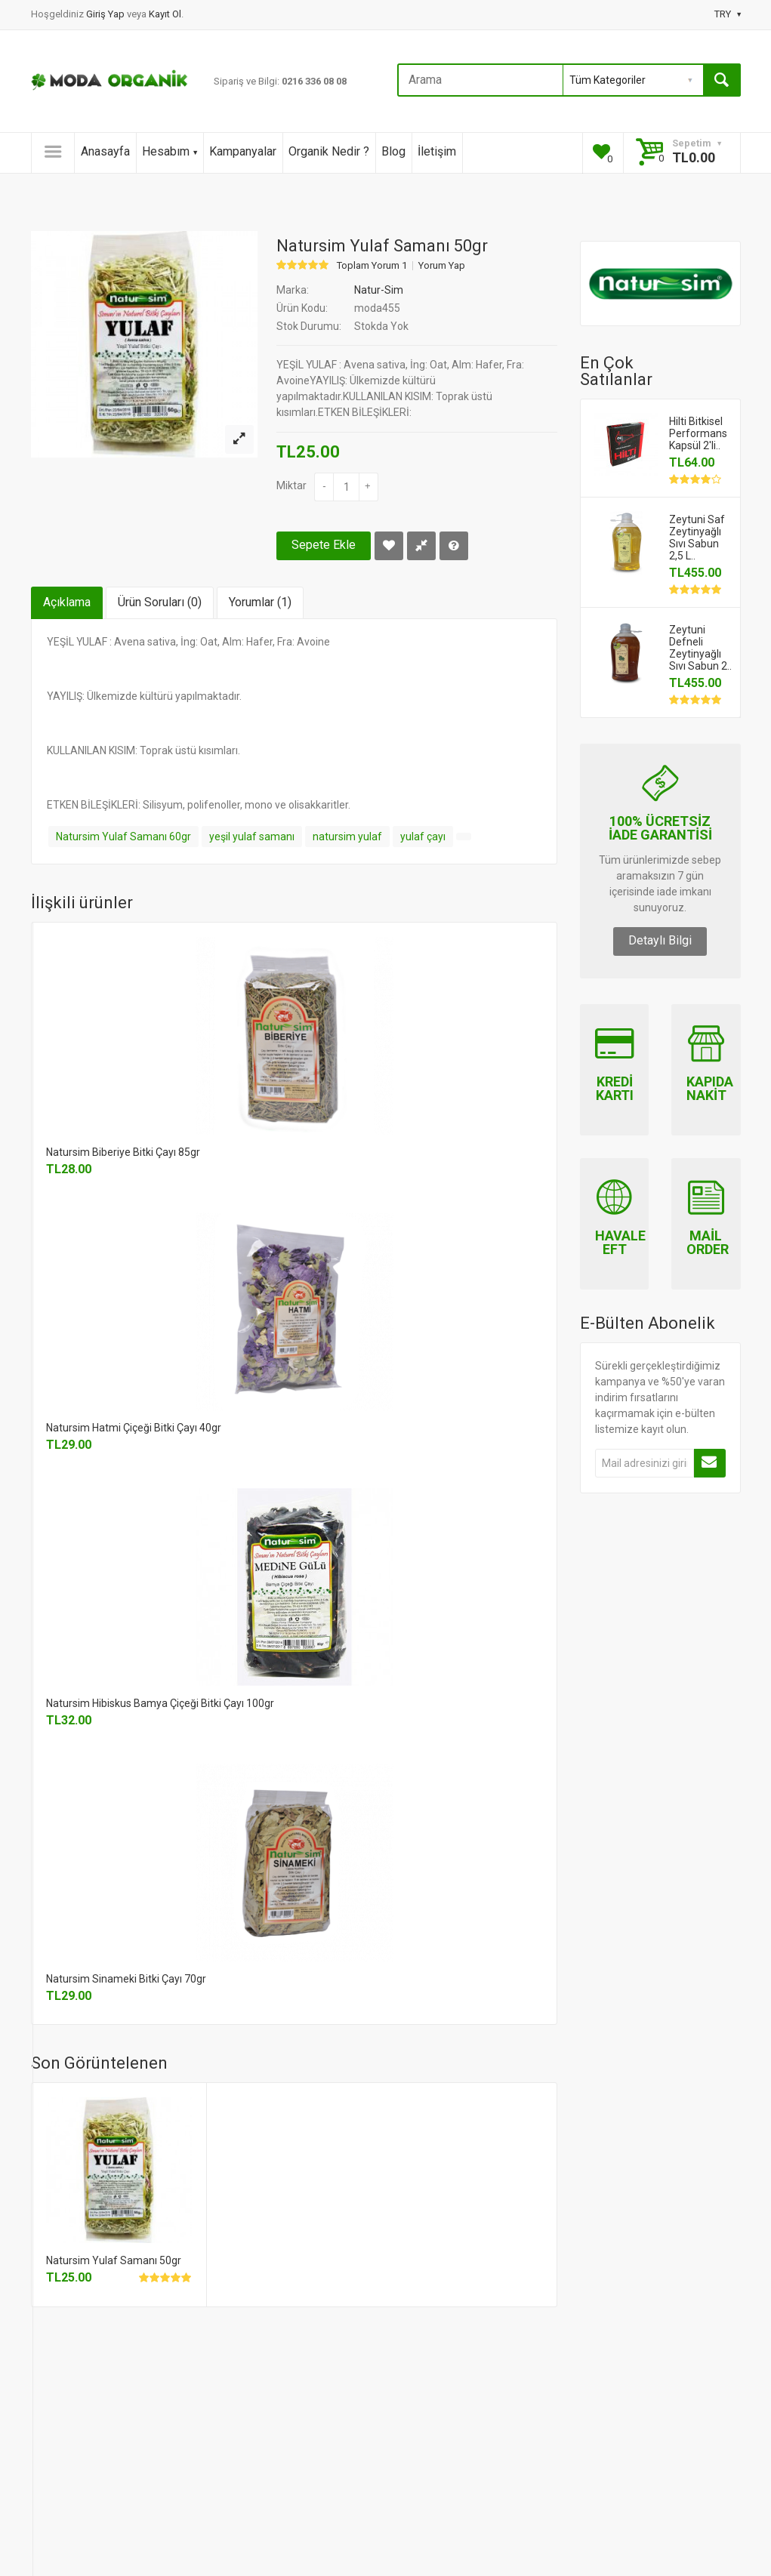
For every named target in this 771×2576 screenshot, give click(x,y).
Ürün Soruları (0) (160, 602)
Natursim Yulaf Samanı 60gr (123, 836)
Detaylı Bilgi (660, 940)
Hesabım (169, 151)
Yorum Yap (441, 265)
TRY (727, 14)
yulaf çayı (423, 836)
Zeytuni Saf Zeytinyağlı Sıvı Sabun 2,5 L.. (697, 537)
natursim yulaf (347, 836)
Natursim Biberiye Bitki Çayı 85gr (123, 1152)
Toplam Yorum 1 (372, 265)
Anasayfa (105, 151)
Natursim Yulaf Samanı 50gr (113, 2260)
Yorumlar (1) (260, 602)
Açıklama (67, 602)
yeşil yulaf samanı (252, 836)
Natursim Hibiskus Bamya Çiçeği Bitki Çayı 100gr (160, 1703)
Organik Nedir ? (328, 151)
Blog (393, 151)
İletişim (437, 151)
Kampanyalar (242, 151)
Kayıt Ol (165, 14)
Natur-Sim (378, 290)
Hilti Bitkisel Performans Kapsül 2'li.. (698, 433)
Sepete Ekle (323, 545)
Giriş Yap (106, 14)
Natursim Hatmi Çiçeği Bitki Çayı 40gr (133, 1428)
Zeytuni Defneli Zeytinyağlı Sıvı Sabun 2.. (700, 648)
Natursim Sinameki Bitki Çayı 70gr (126, 1979)
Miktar (291, 485)
